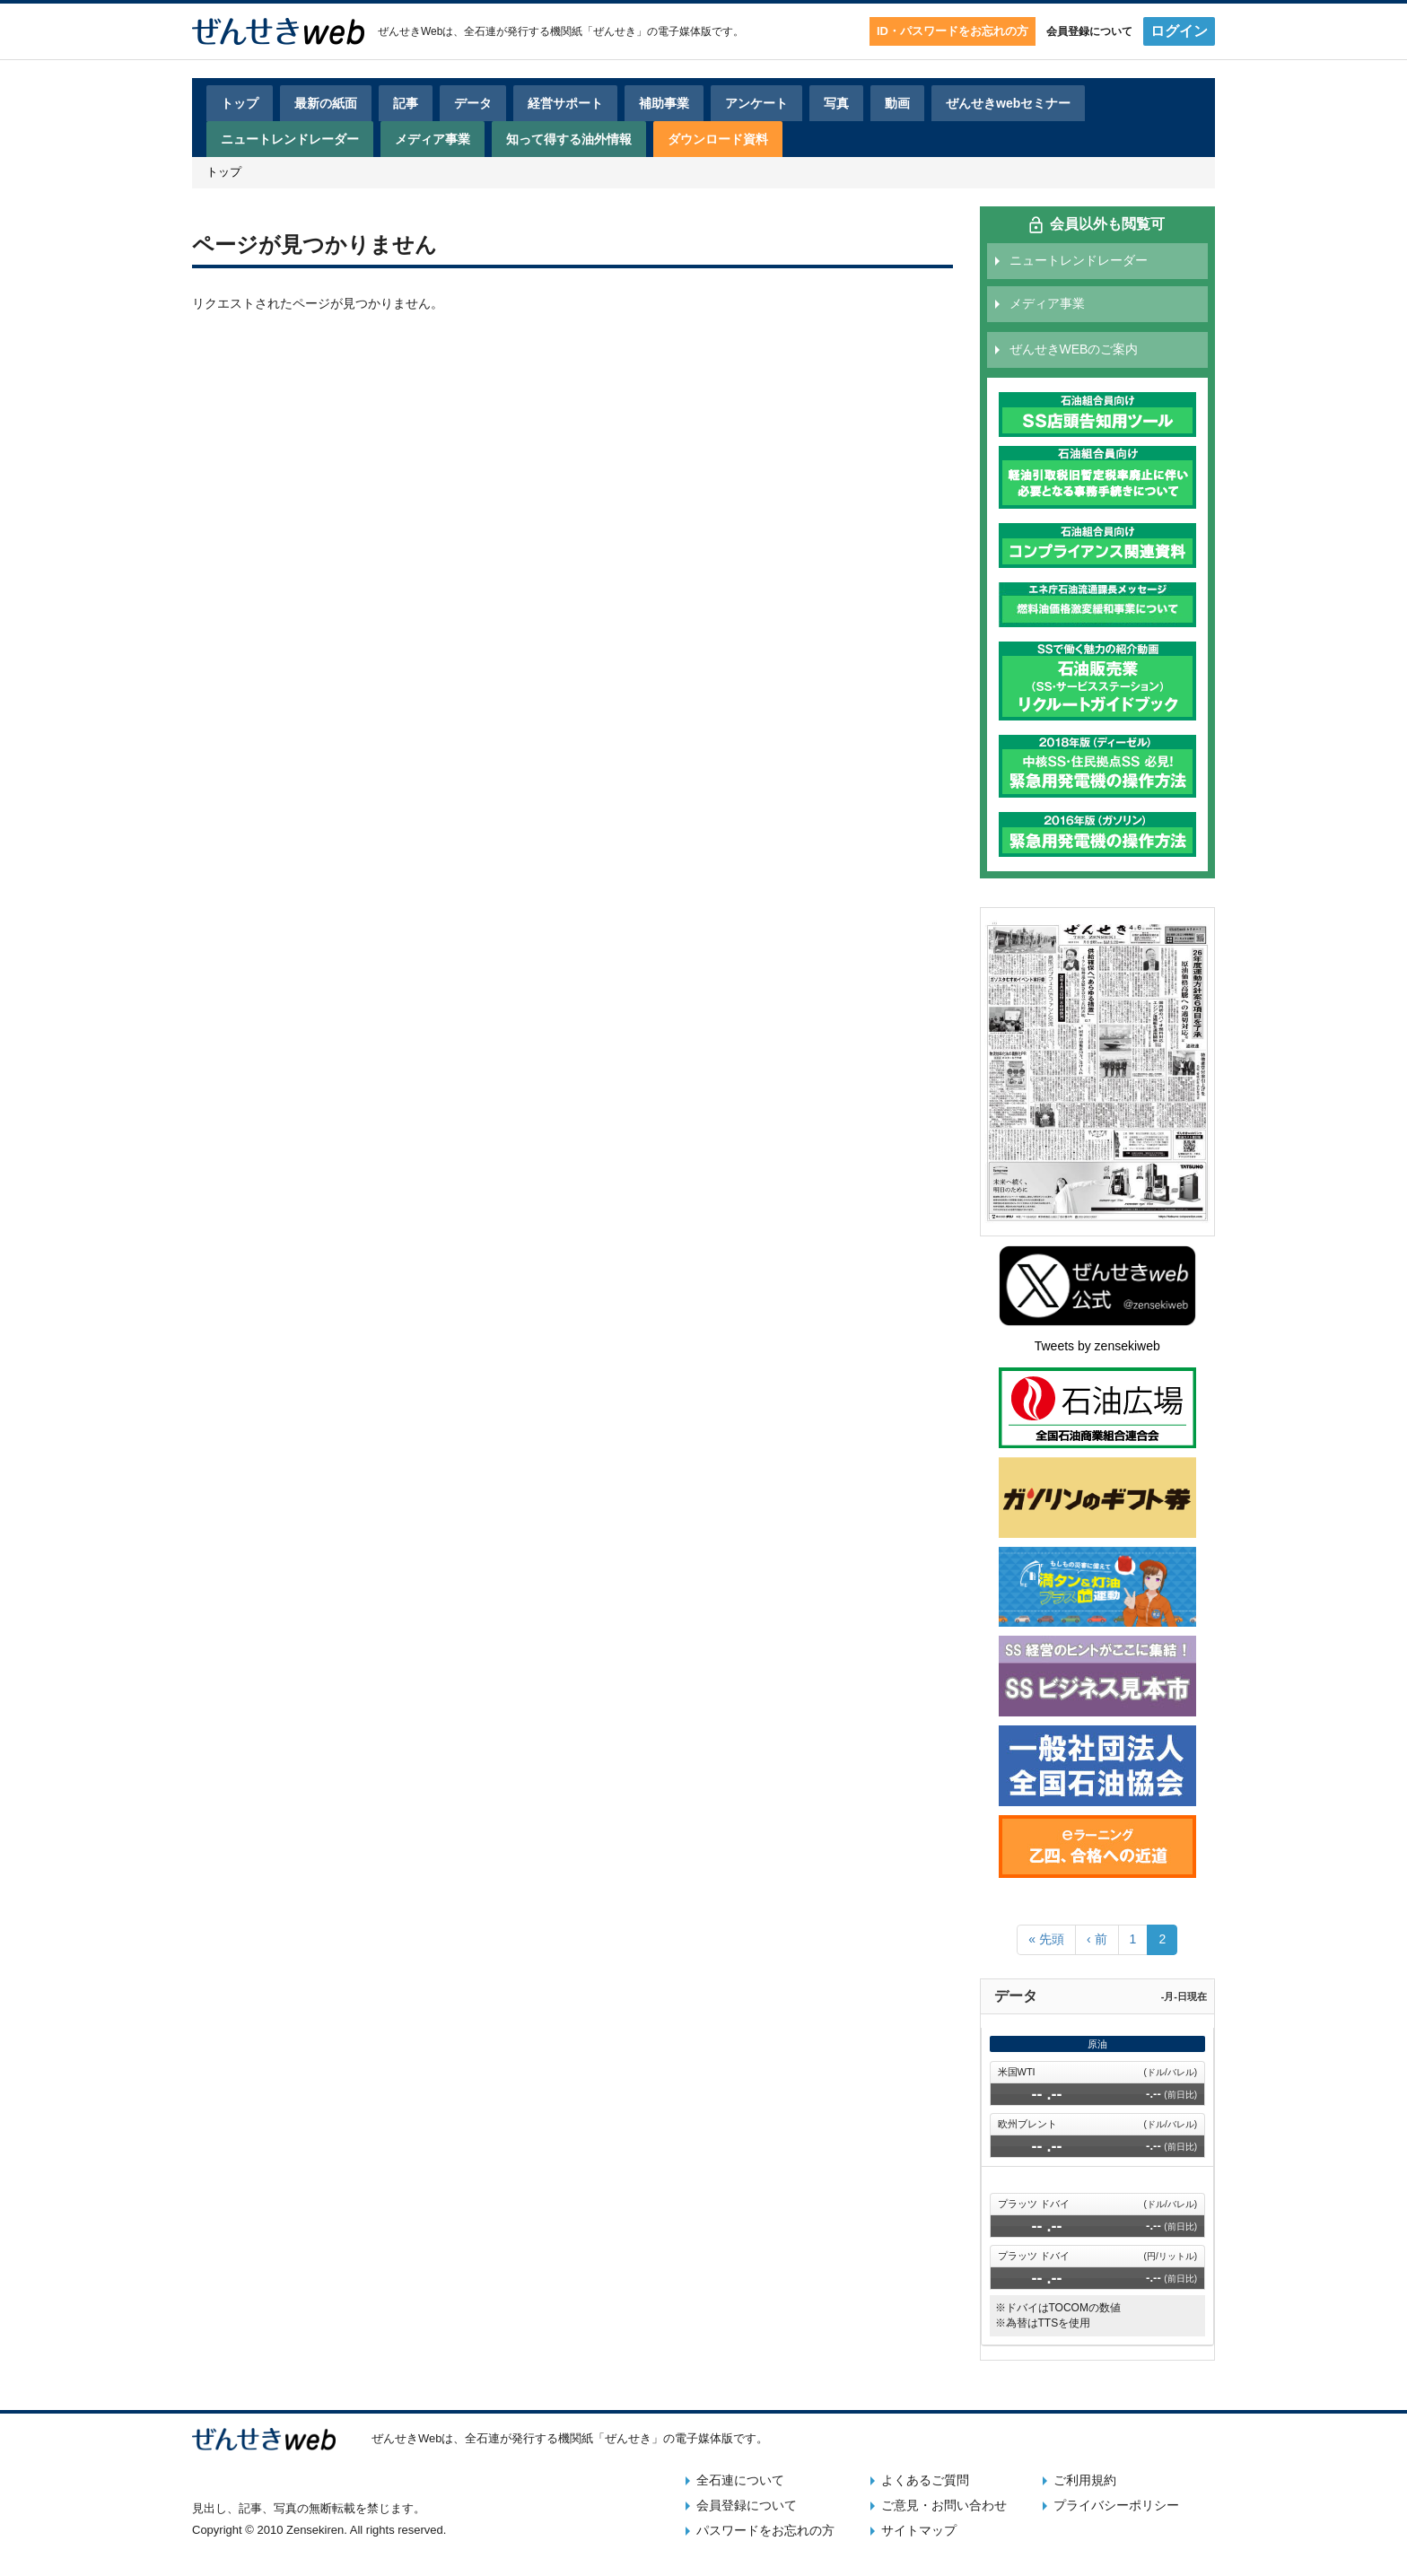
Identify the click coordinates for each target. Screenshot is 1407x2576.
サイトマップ (919, 2530)
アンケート (756, 103)
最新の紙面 (325, 103)
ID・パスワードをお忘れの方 (952, 31)
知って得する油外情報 (569, 139)
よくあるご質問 (925, 2480)
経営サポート (565, 103)
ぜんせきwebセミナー (1008, 103)
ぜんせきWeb (410, 31)
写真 (836, 103)
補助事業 (664, 103)
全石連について (740, 2480)
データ (473, 103)
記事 (405, 103)
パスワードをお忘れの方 (765, 2530)
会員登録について (1089, 31)
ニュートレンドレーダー (290, 139)
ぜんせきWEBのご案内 (1074, 349)
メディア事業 (432, 139)
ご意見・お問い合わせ (944, 2505)
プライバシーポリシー (1116, 2505)
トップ (239, 103)
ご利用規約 (1084, 2480)
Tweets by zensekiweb (1097, 1346)
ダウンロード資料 (718, 139)
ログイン (1179, 31)
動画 (897, 103)
